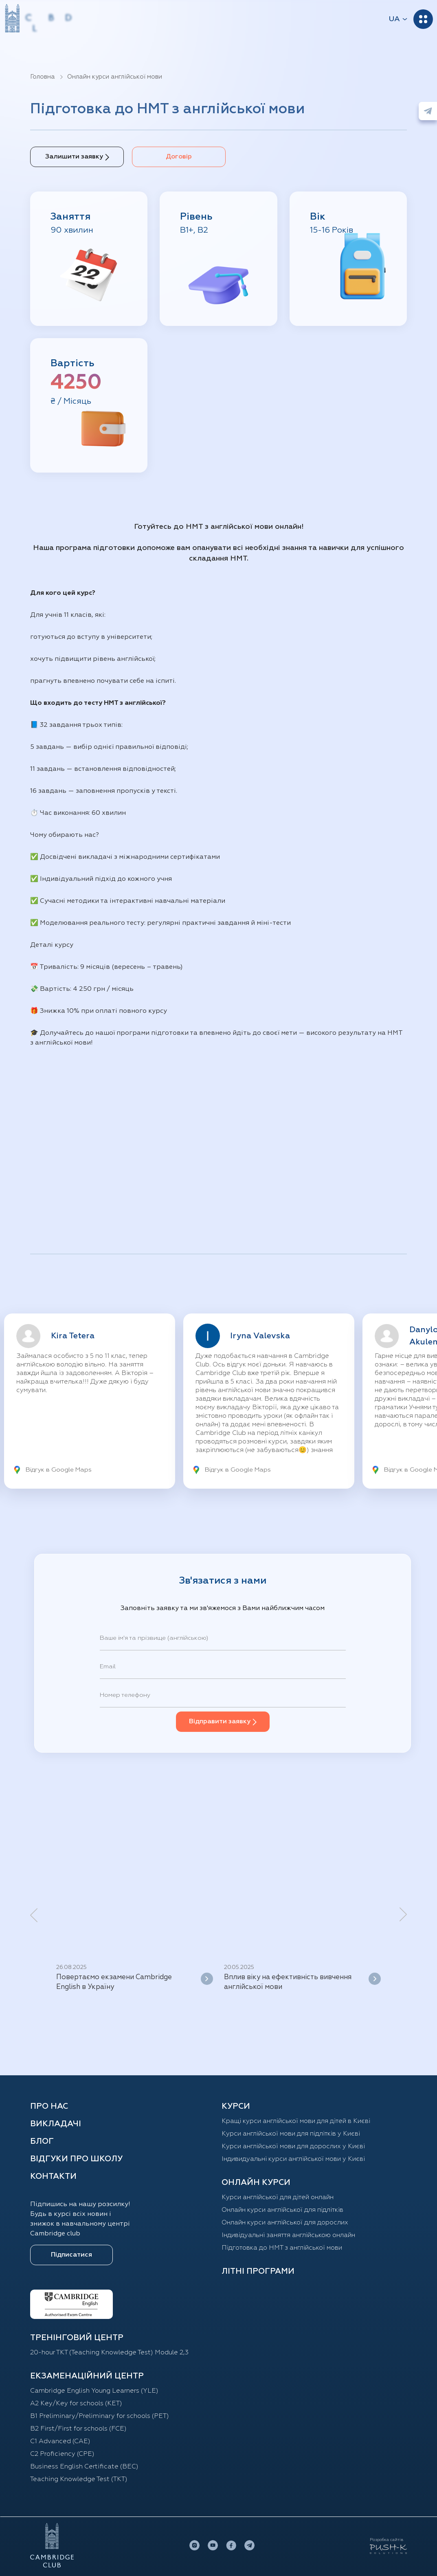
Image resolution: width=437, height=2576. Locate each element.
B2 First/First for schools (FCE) (78, 2429)
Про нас (49, 2106)
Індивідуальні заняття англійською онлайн (288, 2235)
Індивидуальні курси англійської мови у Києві (293, 2159)
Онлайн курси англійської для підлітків (282, 2210)
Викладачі (55, 2124)
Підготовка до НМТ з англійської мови (282, 2248)
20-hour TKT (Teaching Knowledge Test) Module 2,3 (109, 2352)
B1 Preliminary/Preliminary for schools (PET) (99, 2416)
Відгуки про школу (76, 2159)
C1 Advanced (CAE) (60, 2441)
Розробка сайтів (386, 2540)
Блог (42, 2141)
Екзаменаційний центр (87, 2376)
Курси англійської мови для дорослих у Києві (293, 2146)
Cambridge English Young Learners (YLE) (94, 2391)
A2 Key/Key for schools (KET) (76, 2403)
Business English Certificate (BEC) (84, 2467)
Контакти (53, 2176)
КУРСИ (236, 2106)
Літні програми (258, 2271)
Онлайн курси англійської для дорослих (285, 2223)
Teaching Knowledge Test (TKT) (78, 2479)
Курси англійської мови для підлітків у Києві (291, 2134)
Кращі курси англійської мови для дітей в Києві (296, 2121)
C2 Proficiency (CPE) (62, 2454)
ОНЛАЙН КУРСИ (256, 2182)
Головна (42, 77)
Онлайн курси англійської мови (114, 77)
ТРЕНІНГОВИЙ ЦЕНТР (76, 2338)
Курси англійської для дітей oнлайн (278, 2197)
